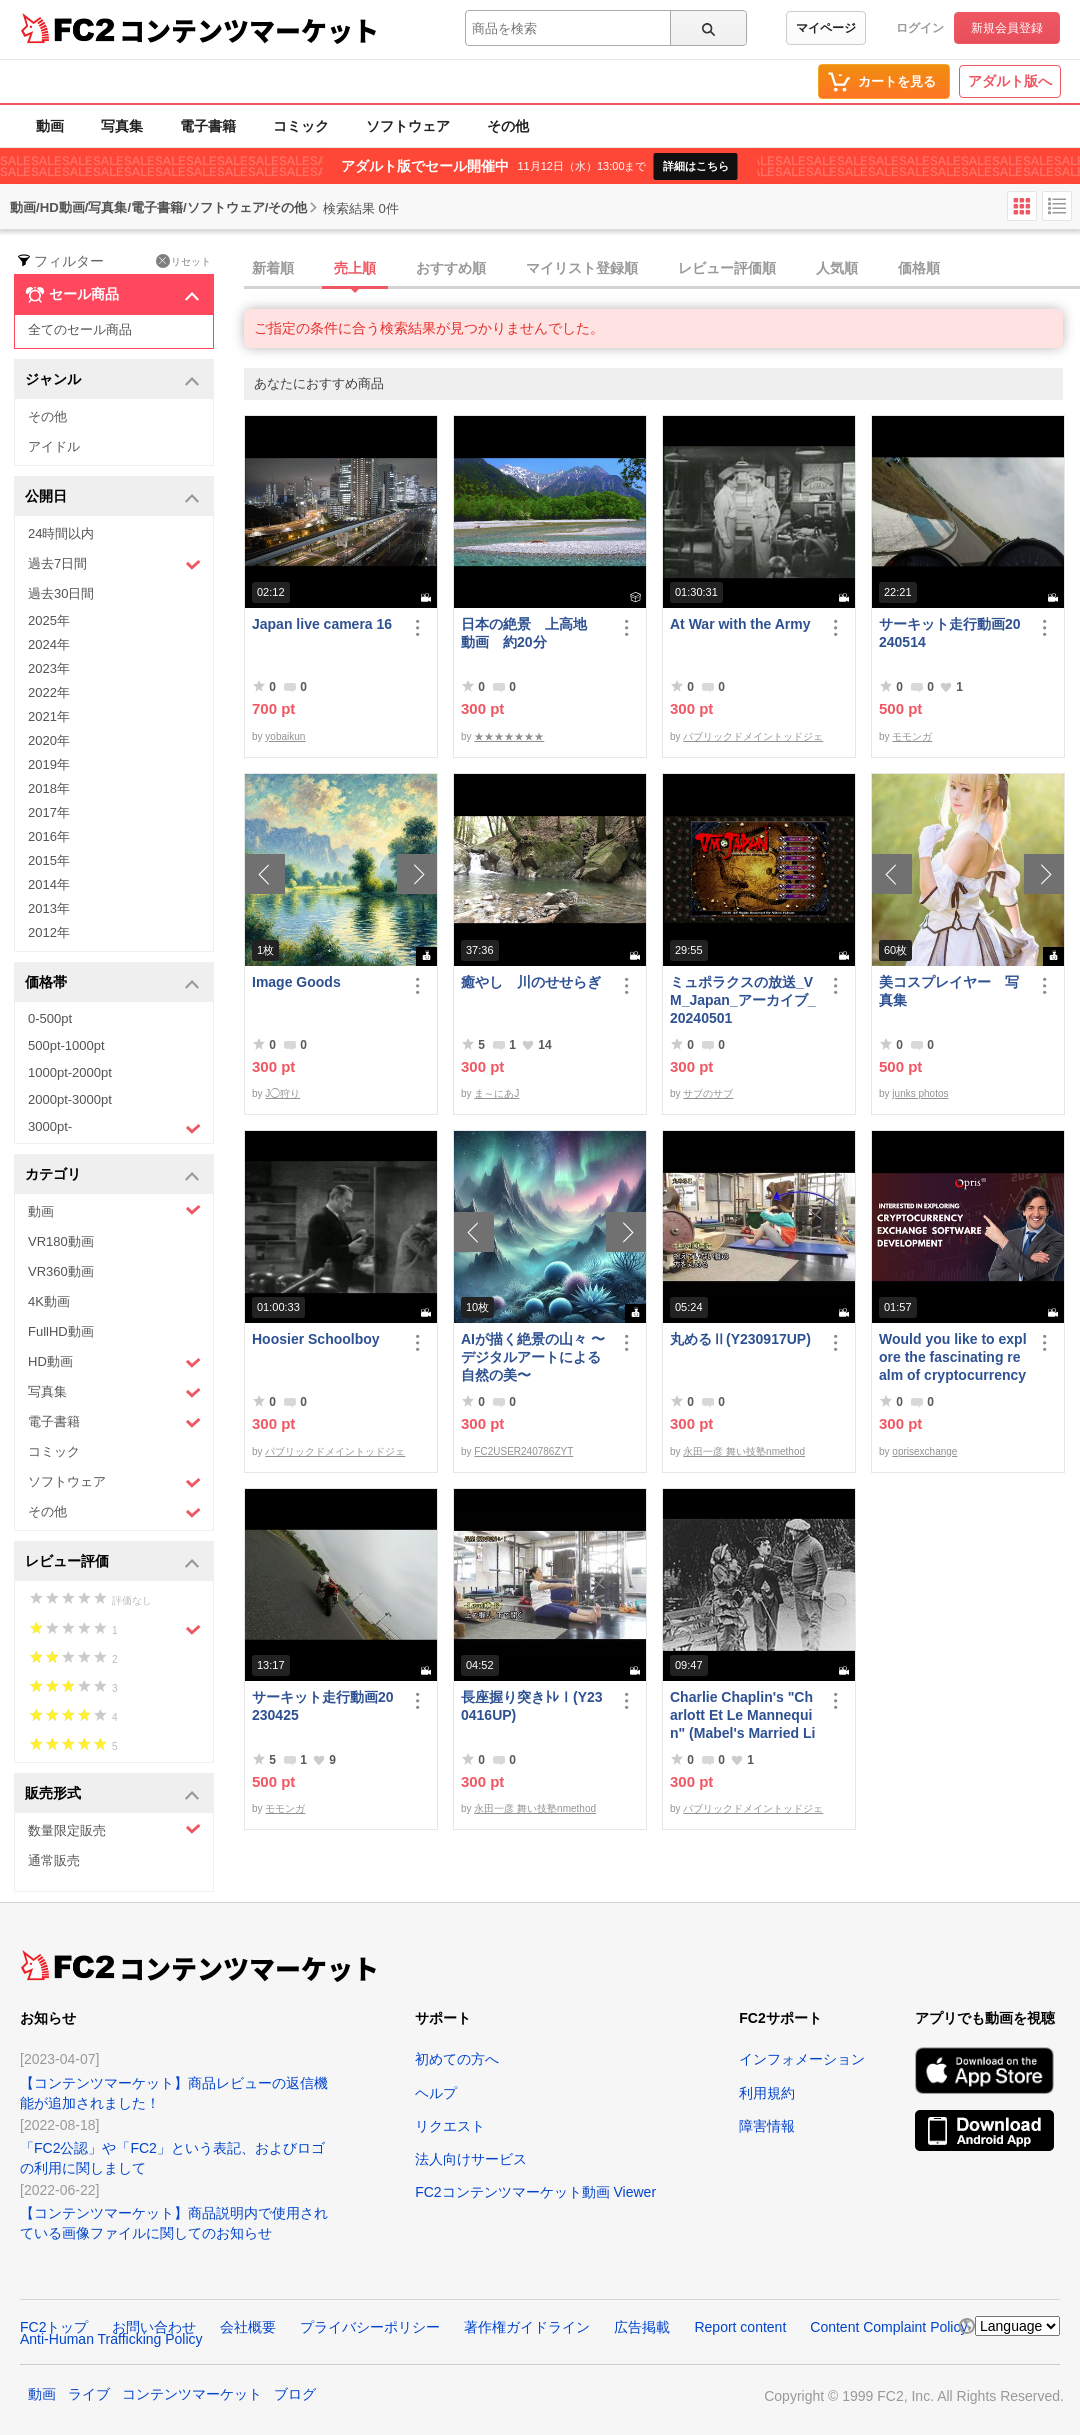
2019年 (49, 764)
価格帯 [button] (112, 983)
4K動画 (49, 1301)
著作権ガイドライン (527, 2327)
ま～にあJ (496, 1093)
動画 (50, 126)
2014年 (49, 884)
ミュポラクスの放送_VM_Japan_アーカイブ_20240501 (742, 1000)
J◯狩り (282, 1093)
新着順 (273, 268)
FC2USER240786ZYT (523, 1451)
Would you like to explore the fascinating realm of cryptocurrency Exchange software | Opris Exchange (953, 1357)
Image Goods (296, 982)
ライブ (89, 2394)
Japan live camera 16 (322, 624)
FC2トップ (54, 2327)
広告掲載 (642, 2327)
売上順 (355, 268)
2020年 (49, 740)
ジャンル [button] (112, 380)
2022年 (49, 692)
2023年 (49, 668)
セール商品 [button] (112, 295)
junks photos (920, 1093)
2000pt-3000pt (70, 1099)
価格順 (919, 268)
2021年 (49, 716)
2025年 (49, 620)
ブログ (295, 2394)
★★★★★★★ (509, 736)
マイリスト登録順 (582, 268)
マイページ (826, 28)
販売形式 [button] (112, 1794)
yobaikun (285, 736)
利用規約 (767, 2093)
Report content (740, 2327)
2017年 (49, 812)
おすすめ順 (451, 268)
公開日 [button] (112, 497)
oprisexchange (924, 1451)
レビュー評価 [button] (112, 1562)
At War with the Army (740, 624)
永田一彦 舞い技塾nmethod (744, 1451)
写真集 (122, 126)
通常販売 (54, 1860)
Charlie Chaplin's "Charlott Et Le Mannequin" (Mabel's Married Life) (742, 1715)
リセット (183, 261)
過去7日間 (114, 564)
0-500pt (50, 1018)
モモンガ (912, 736)
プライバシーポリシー (370, 2327)
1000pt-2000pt (70, 1072)
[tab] (662, 269)
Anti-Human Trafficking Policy (111, 2339)
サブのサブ (708, 1093)
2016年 (49, 836)
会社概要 (248, 2327)
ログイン (920, 28)
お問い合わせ (154, 2327)
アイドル (54, 446)
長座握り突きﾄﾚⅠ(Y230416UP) (532, 1706)
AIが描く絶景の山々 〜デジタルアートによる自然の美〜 (533, 1357)
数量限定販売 (114, 1829)
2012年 (49, 932)
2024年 (49, 644)
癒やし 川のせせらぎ (531, 982)
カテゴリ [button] (112, 1175)
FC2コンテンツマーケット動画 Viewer (535, 2192)
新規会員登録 (1007, 28)
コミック (301, 126)
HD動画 (114, 1362)
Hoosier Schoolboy (316, 1339)
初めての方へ (457, 2059)
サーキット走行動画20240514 (950, 633)
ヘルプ (436, 2093)
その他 (508, 126)
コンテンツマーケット (249, 30)
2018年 (49, 788)
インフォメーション (802, 2059)
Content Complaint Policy (888, 2327)
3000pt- (114, 1128)
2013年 (49, 908)
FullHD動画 (61, 1331)
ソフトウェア (408, 126)
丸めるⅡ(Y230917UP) (740, 1339)
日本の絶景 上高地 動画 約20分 (531, 633)
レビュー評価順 (727, 268)
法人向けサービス (471, 2159)
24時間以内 (61, 533)
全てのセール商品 (80, 329)
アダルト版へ (1010, 81)
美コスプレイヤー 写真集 (949, 991)
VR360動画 (61, 1271)
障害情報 (767, 2126)
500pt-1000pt (66, 1045)
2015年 (49, 860)
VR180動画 (61, 1241)
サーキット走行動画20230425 (323, 1706)
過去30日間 (61, 593)
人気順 (837, 268)
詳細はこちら (696, 166)
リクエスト (450, 2126)
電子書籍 (208, 126)
